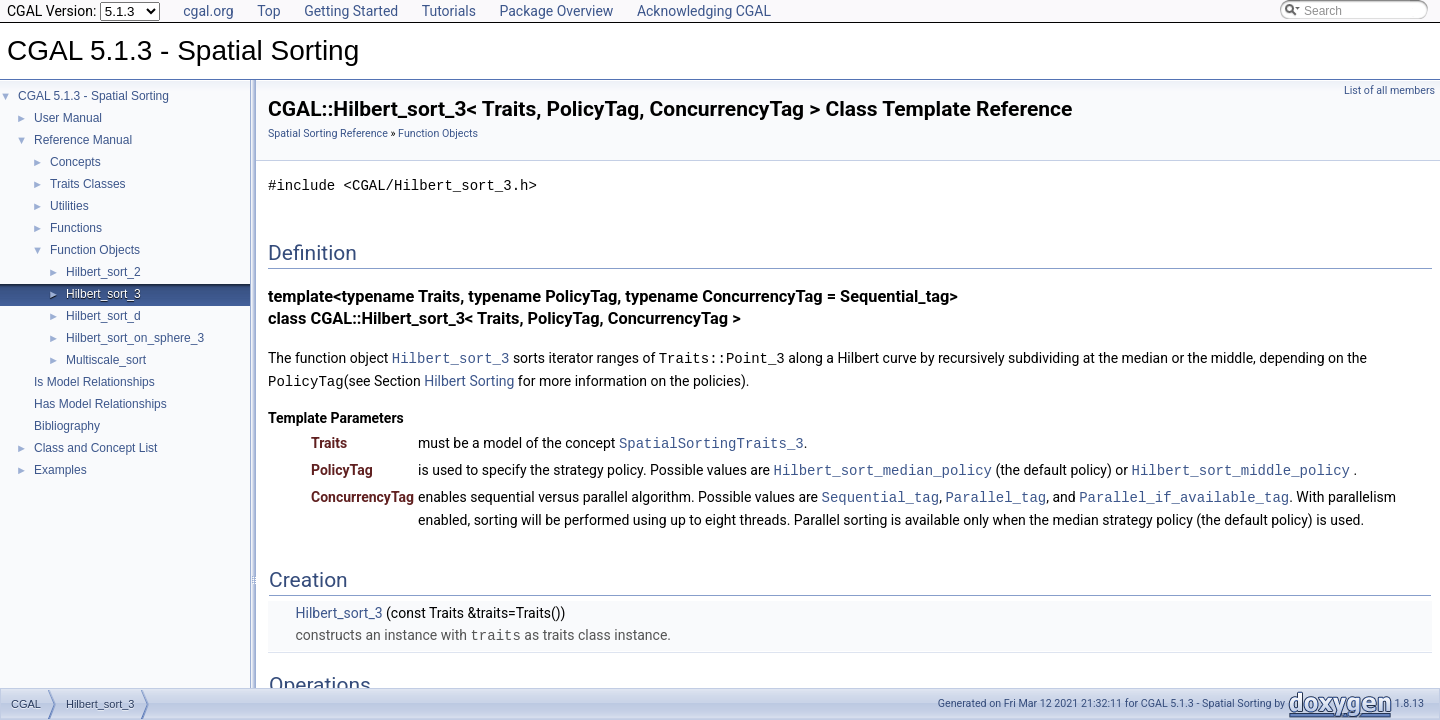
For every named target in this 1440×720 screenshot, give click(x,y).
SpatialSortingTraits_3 (711, 440)
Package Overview (556, 11)
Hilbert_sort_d (103, 316)
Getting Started (351, 11)
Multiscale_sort (106, 360)
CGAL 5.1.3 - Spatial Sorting (93, 96)
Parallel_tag (995, 492)
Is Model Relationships (94, 382)
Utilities (69, 206)
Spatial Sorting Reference (328, 133)
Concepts (75, 162)
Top (269, 11)
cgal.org (208, 11)
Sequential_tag (881, 492)
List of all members (1389, 90)
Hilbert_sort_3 (103, 294)
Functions (76, 228)
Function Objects (95, 250)
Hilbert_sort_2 (103, 272)
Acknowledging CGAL (704, 11)
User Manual (68, 118)
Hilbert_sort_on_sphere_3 (135, 338)
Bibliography (67, 426)
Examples (60, 470)
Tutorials (449, 11)
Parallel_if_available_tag (1184, 492)
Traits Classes (88, 184)
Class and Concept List (95, 448)
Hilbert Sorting (469, 380)
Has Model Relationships (100, 404)
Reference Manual (83, 140)
